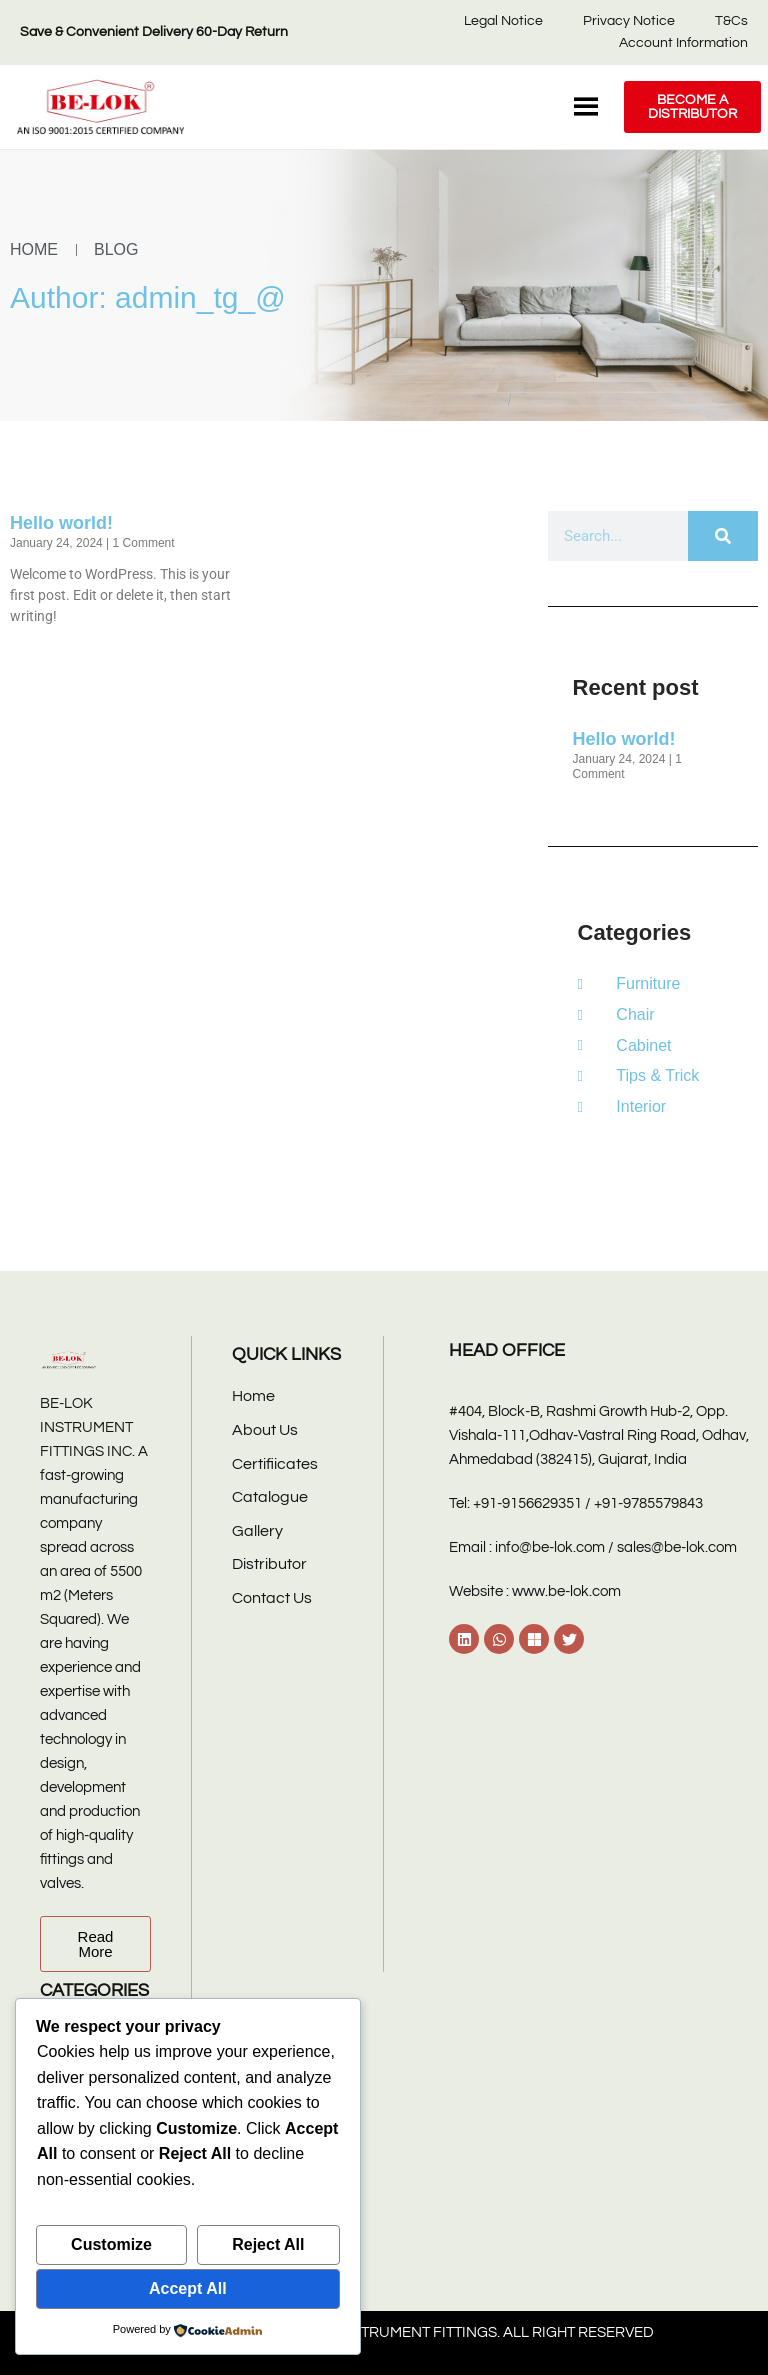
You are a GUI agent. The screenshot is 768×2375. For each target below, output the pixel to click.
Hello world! (61, 523)
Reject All (268, 2244)
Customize (111, 2244)
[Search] (723, 536)
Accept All (188, 2288)
